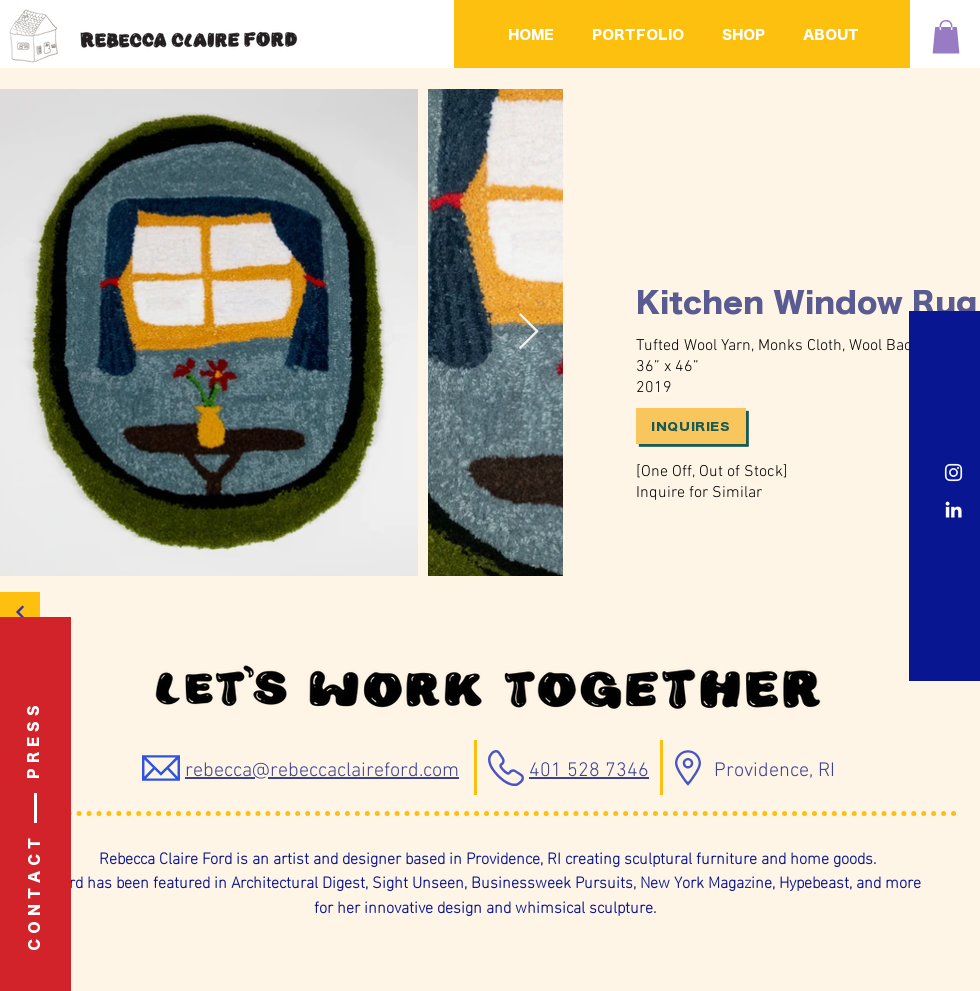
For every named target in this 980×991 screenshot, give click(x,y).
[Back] (20, 612)
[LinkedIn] (953, 509)
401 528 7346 (589, 771)
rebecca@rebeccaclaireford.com (322, 771)
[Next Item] (528, 332)
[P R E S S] (35, 742)
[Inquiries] (691, 426)
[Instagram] (953, 472)
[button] (946, 36)
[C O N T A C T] (36, 894)
